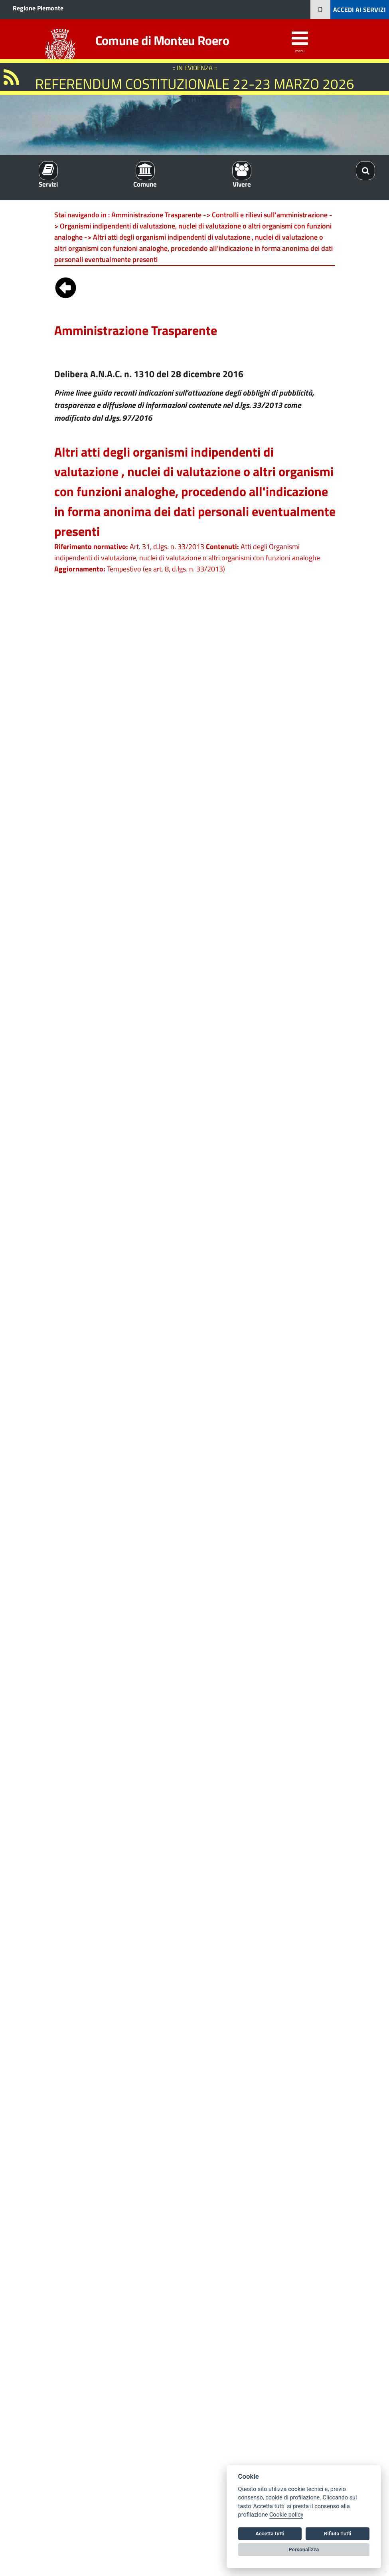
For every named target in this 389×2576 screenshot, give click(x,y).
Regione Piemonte (38, 8)
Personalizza (304, 2549)
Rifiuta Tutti (337, 2534)
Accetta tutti (269, 2534)
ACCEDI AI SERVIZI (359, 9)
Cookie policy (286, 2514)
